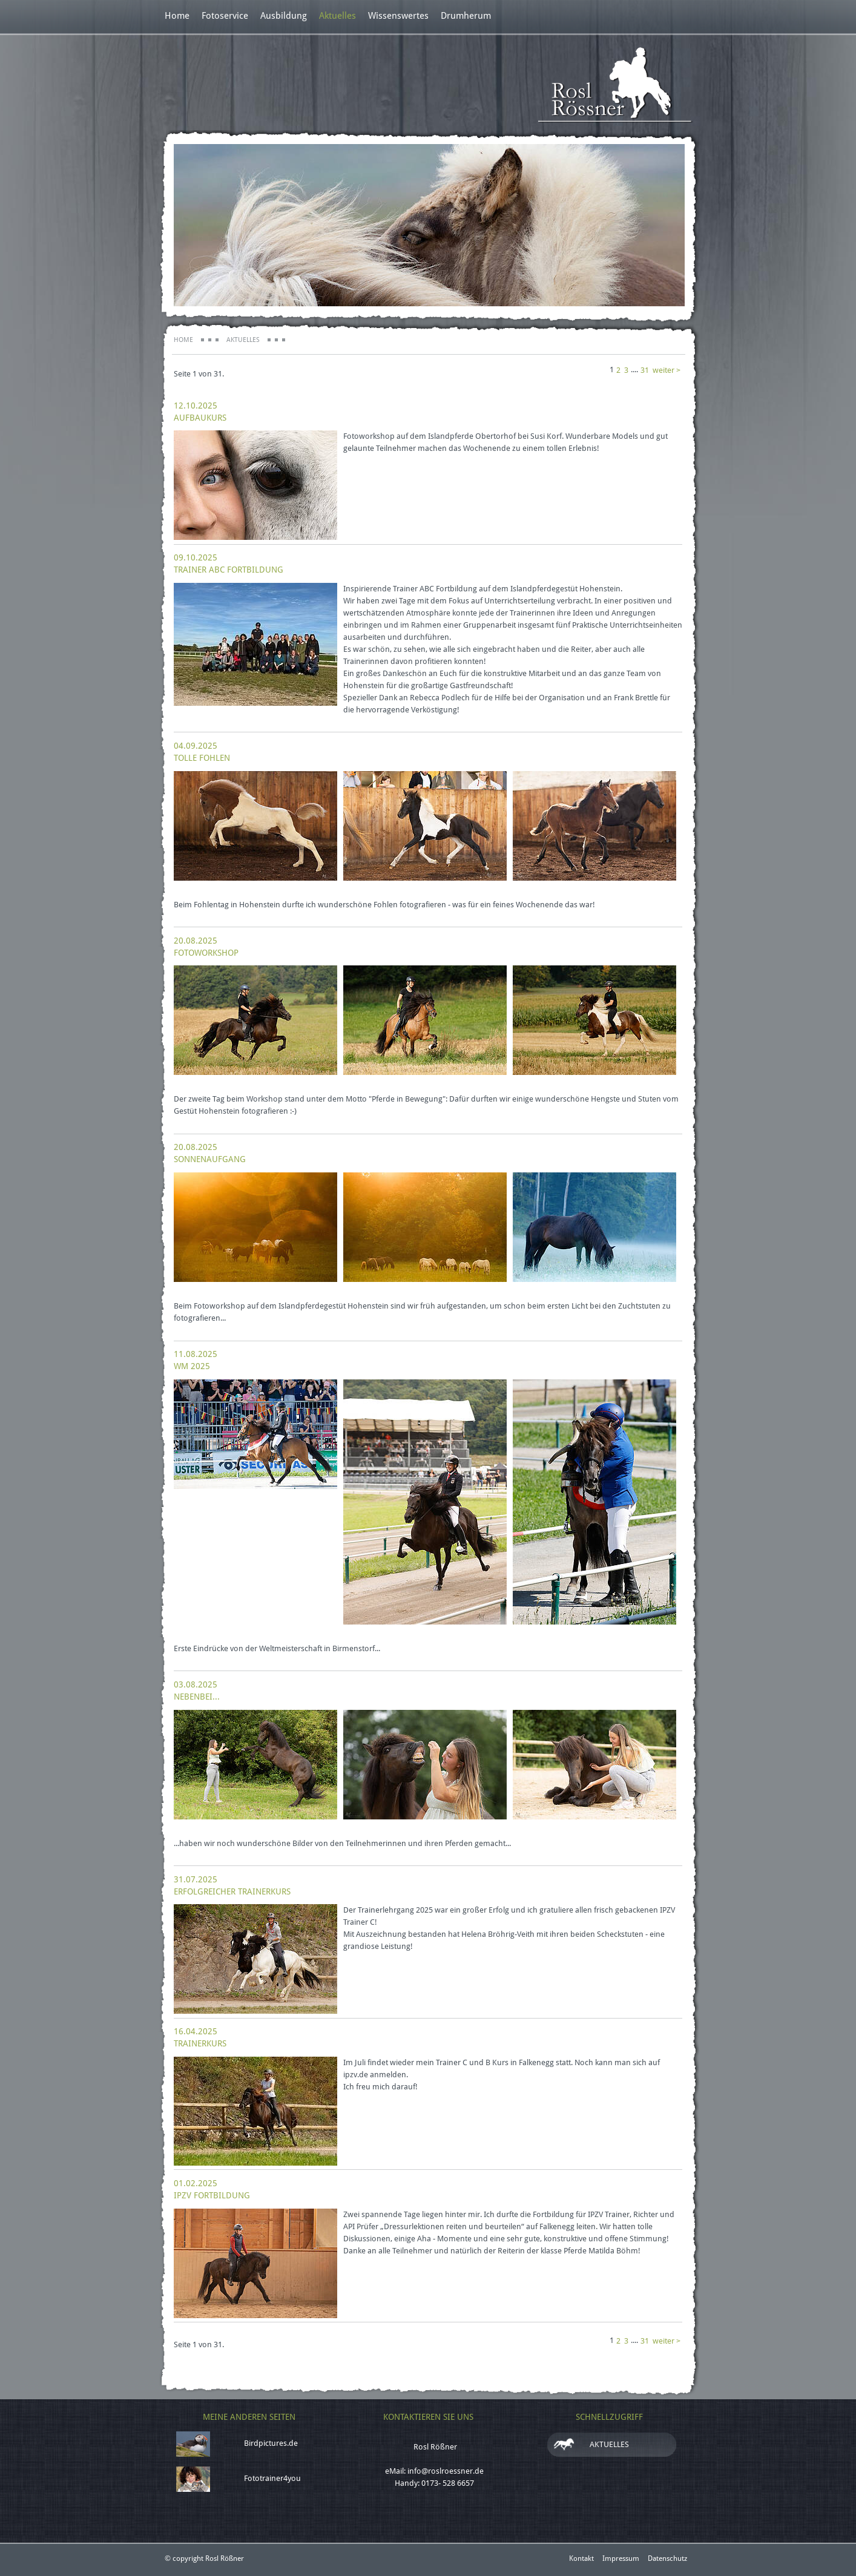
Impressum (620, 2558)
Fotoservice (225, 15)
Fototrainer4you (272, 2478)
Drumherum (466, 15)
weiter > (666, 370)
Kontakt (581, 2558)
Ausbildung (283, 15)
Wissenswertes (398, 15)
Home (177, 15)
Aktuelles (337, 15)
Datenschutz (667, 2558)
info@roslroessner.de (445, 2471)
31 (644, 370)
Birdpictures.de (271, 2443)
